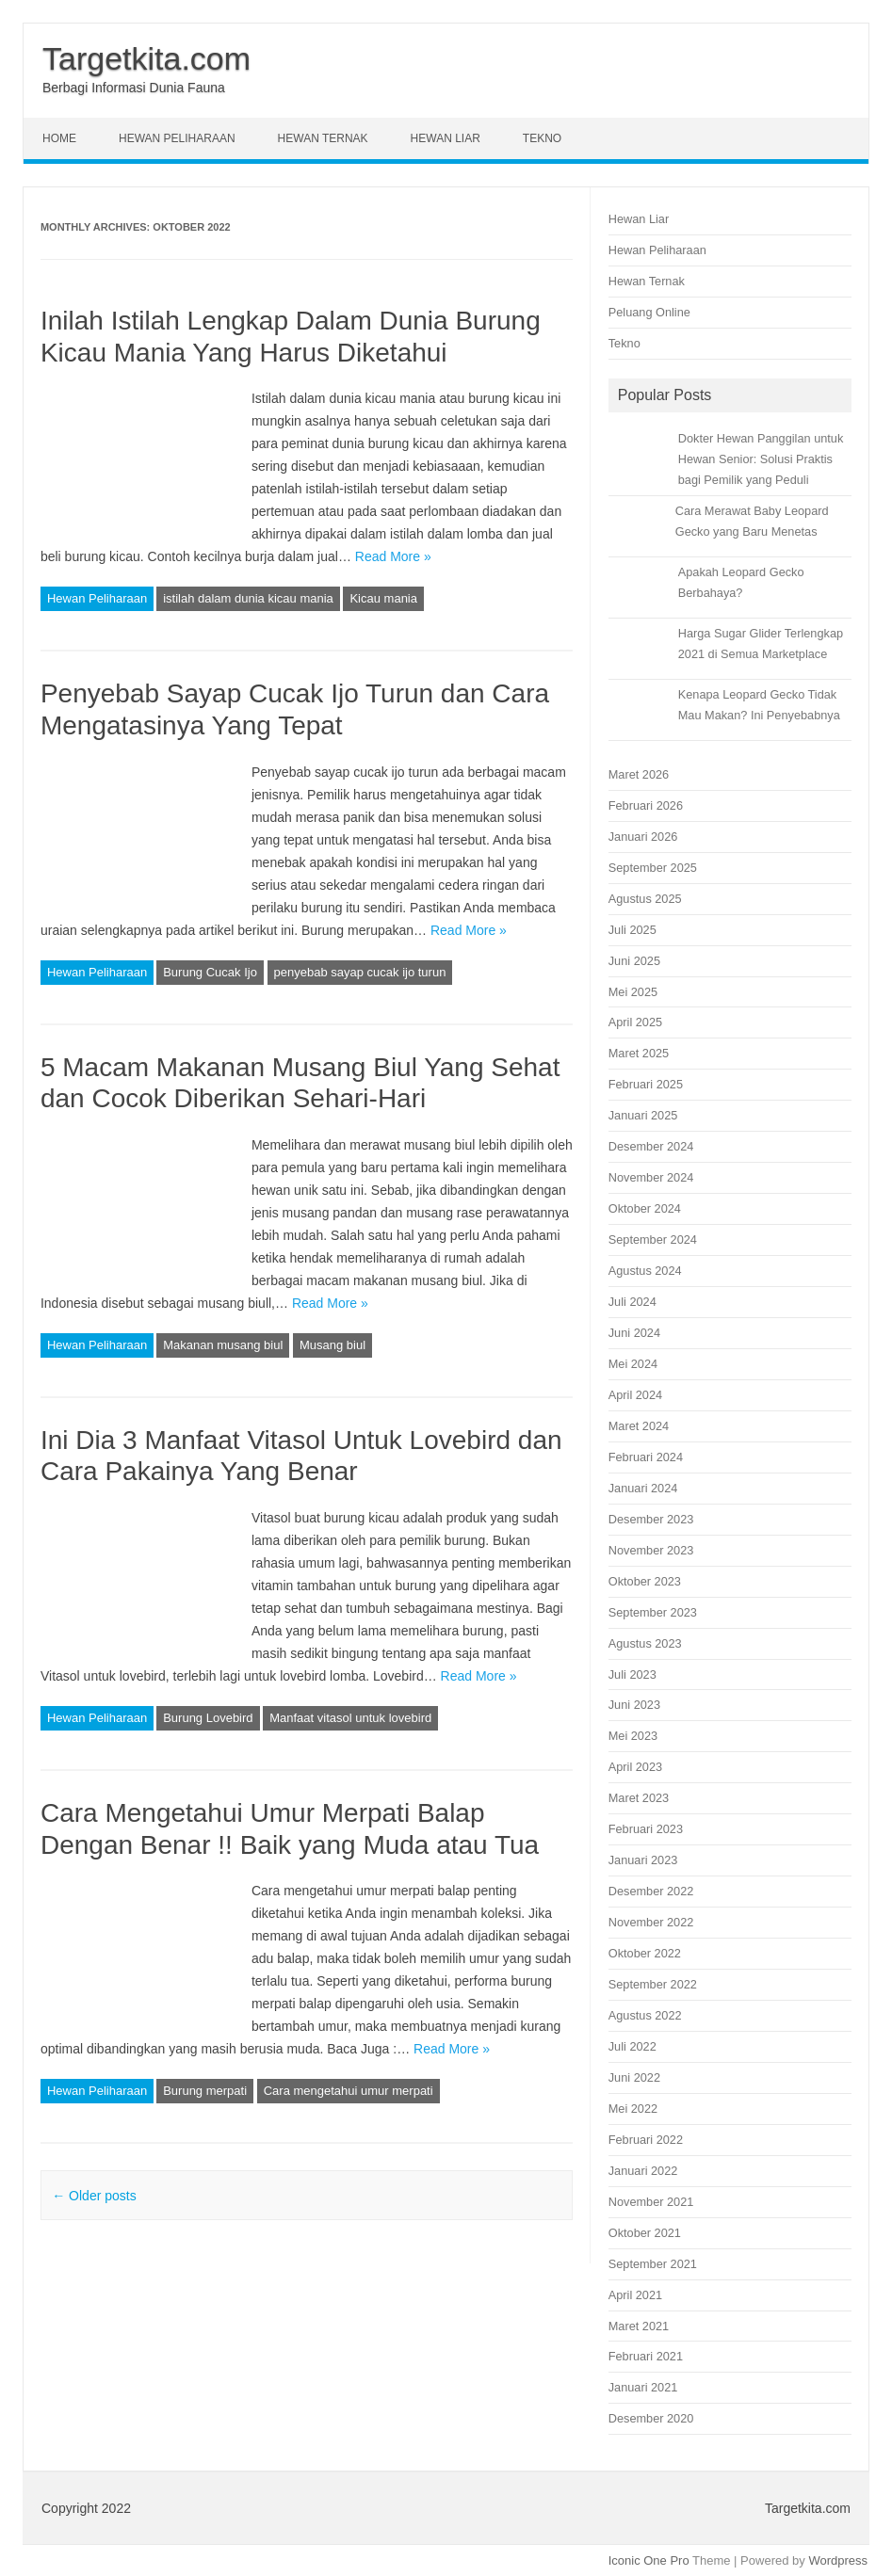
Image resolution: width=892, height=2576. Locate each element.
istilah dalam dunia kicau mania (248, 598)
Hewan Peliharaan (177, 138)
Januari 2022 (643, 2171)
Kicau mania (383, 598)
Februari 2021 (645, 2356)
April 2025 (635, 1022)
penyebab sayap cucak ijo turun (360, 972)
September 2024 (652, 1239)
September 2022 (652, 1984)
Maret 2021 (638, 2326)
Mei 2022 (632, 2108)
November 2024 (651, 1177)
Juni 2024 (634, 1333)
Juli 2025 (632, 930)
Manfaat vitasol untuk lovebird (350, 1718)
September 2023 (652, 1612)
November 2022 (651, 1922)
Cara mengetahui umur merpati (348, 2091)
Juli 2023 (632, 1674)
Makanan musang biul (223, 1345)
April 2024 (635, 1395)
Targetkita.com (146, 58)
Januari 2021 (643, 2387)
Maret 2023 (638, 1798)
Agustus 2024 (645, 1271)
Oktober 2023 (644, 1581)
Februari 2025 (645, 1084)
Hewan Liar (445, 138)
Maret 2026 (638, 774)
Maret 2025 (638, 1053)
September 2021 (652, 2264)
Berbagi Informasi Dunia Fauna (133, 87)
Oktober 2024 (644, 1208)
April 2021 (635, 2295)
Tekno (542, 138)
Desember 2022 (651, 1891)
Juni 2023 (634, 1705)
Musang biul (332, 1345)
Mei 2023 (632, 1736)
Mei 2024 (632, 1364)
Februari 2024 (645, 1457)
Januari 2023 (643, 1860)
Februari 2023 (645, 1829)
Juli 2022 (632, 2046)
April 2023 (635, 1767)
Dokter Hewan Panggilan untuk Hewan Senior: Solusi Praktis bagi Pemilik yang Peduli (761, 459)
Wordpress (838, 2560)
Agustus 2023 (645, 1643)
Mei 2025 (632, 992)
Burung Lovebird (207, 1718)
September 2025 (652, 868)
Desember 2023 (651, 1519)
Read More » (393, 556)
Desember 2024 (651, 1146)
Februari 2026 (645, 805)
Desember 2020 (651, 2418)
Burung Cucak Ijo (210, 972)
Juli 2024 (632, 1302)
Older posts (94, 2195)
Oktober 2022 (644, 1953)
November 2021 (651, 2202)
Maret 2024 (638, 1426)
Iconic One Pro (648, 2560)
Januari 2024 (643, 1488)
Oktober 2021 (644, 2233)
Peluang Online (649, 312)
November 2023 (651, 1550)
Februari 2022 (645, 2140)
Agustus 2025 (645, 899)
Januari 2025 (643, 1115)
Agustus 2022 (645, 2015)
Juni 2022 (634, 2077)
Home (59, 138)
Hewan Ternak (323, 138)
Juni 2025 (634, 961)
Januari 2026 (643, 836)
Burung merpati (205, 2091)
